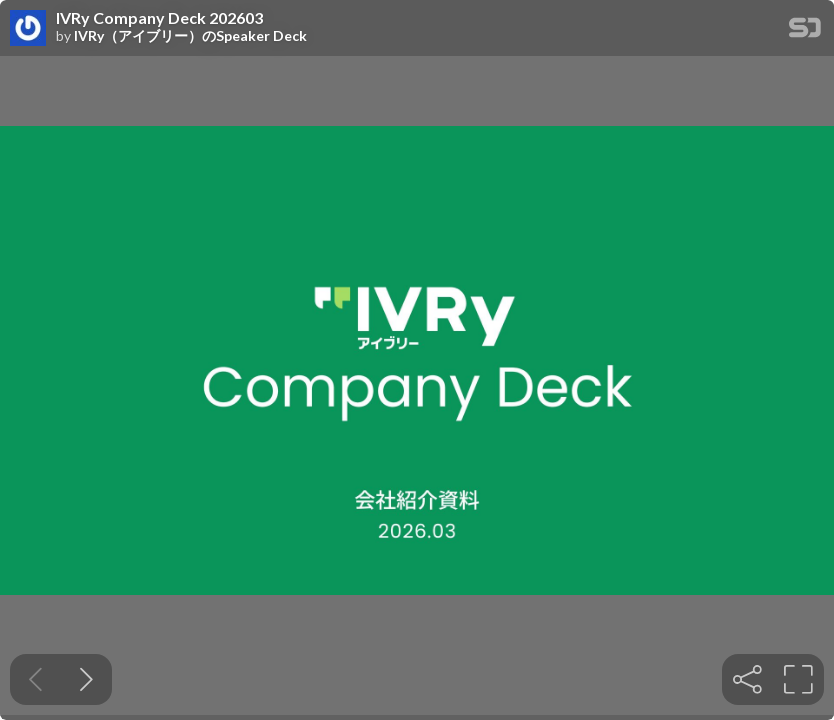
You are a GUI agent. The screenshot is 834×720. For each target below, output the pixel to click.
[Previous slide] (35, 679)
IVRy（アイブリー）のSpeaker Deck (190, 36)
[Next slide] (86, 679)
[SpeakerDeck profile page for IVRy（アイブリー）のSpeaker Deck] (28, 29)
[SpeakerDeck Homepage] (805, 31)
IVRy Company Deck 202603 (159, 18)
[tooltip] (747, 679)
